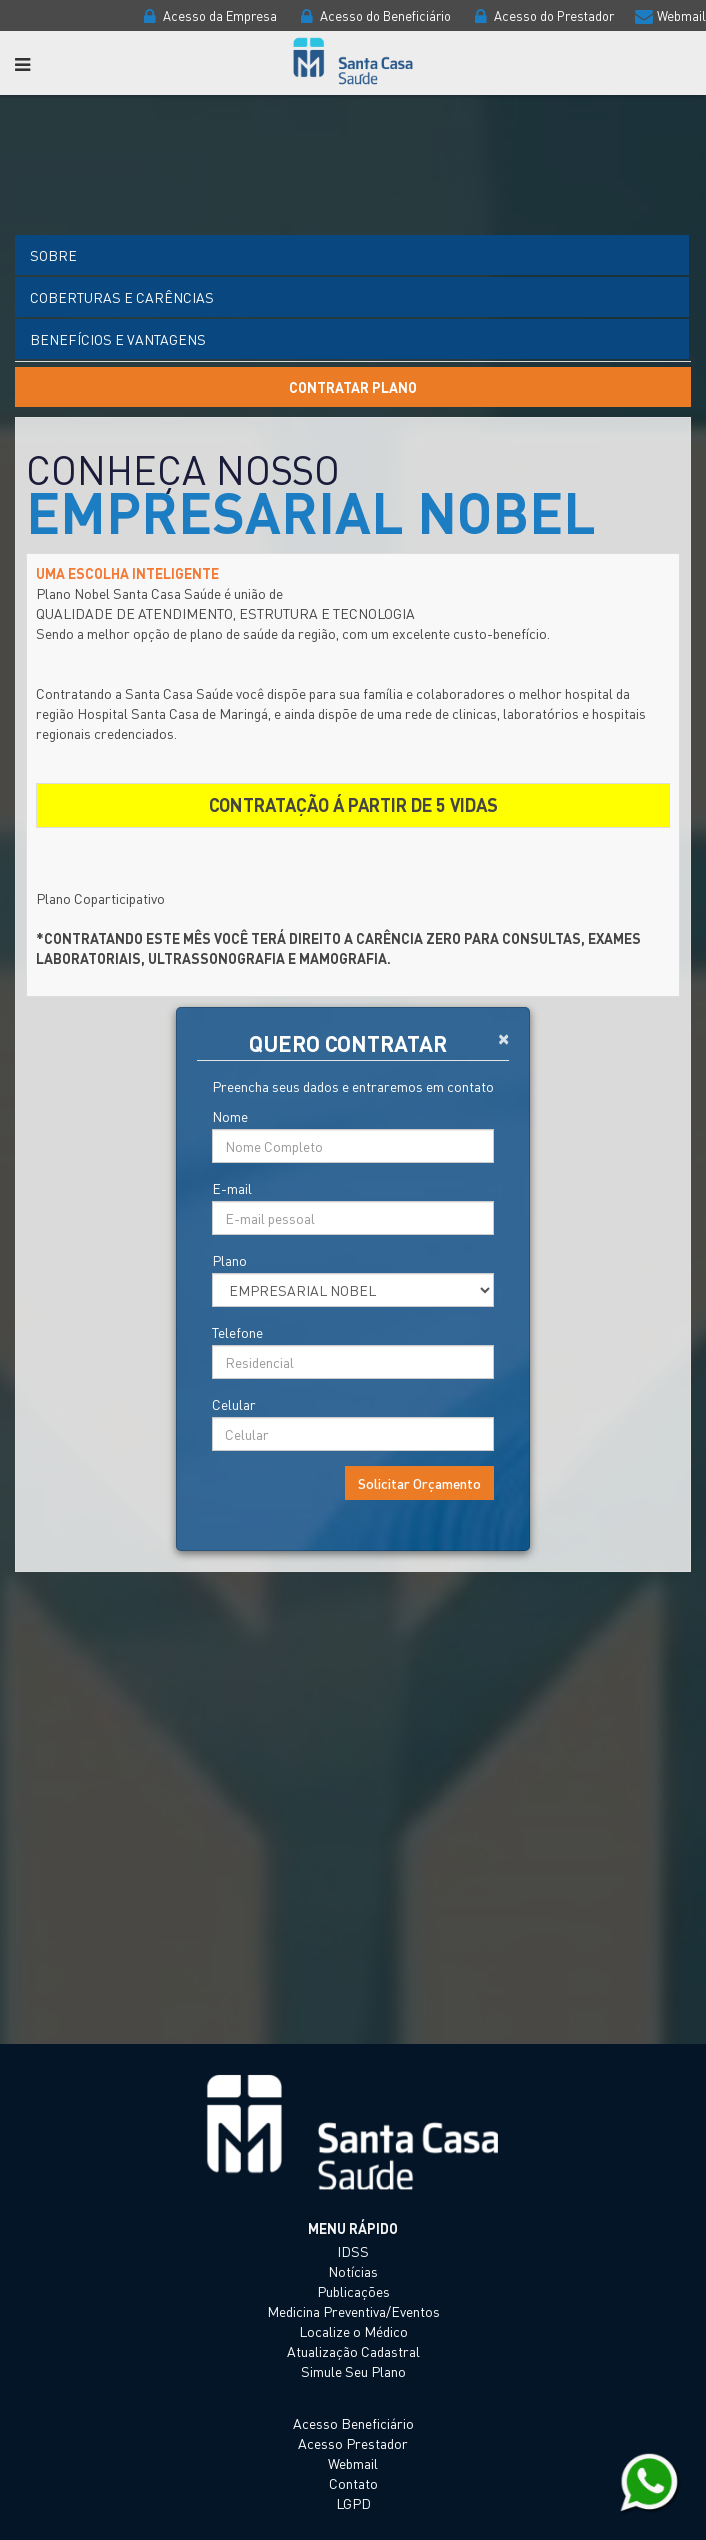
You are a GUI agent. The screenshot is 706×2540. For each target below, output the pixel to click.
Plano (229, 1260)
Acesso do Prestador (541, 15)
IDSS (353, 2251)
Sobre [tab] (53, 255)
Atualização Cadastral (353, 2351)
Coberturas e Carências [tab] (122, 297)
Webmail (669, 15)
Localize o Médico (353, 2331)
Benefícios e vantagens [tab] (118, 339)
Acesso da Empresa (207, 15)
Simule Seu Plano (353, 2371)
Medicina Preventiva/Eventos (353, 2311)
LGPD (353, 2503)
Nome (230, 1116)
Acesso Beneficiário (353, 2423)
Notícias (353, 2271)
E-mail (232, 1188)
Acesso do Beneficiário (373, 15)
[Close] (503, 1036)
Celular (234, 1404)
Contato (353, 2483)
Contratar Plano (353, 387)
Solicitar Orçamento (419, 1483)
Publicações (353, 2291)
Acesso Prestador (353, 2443)
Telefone (237, 1332)
